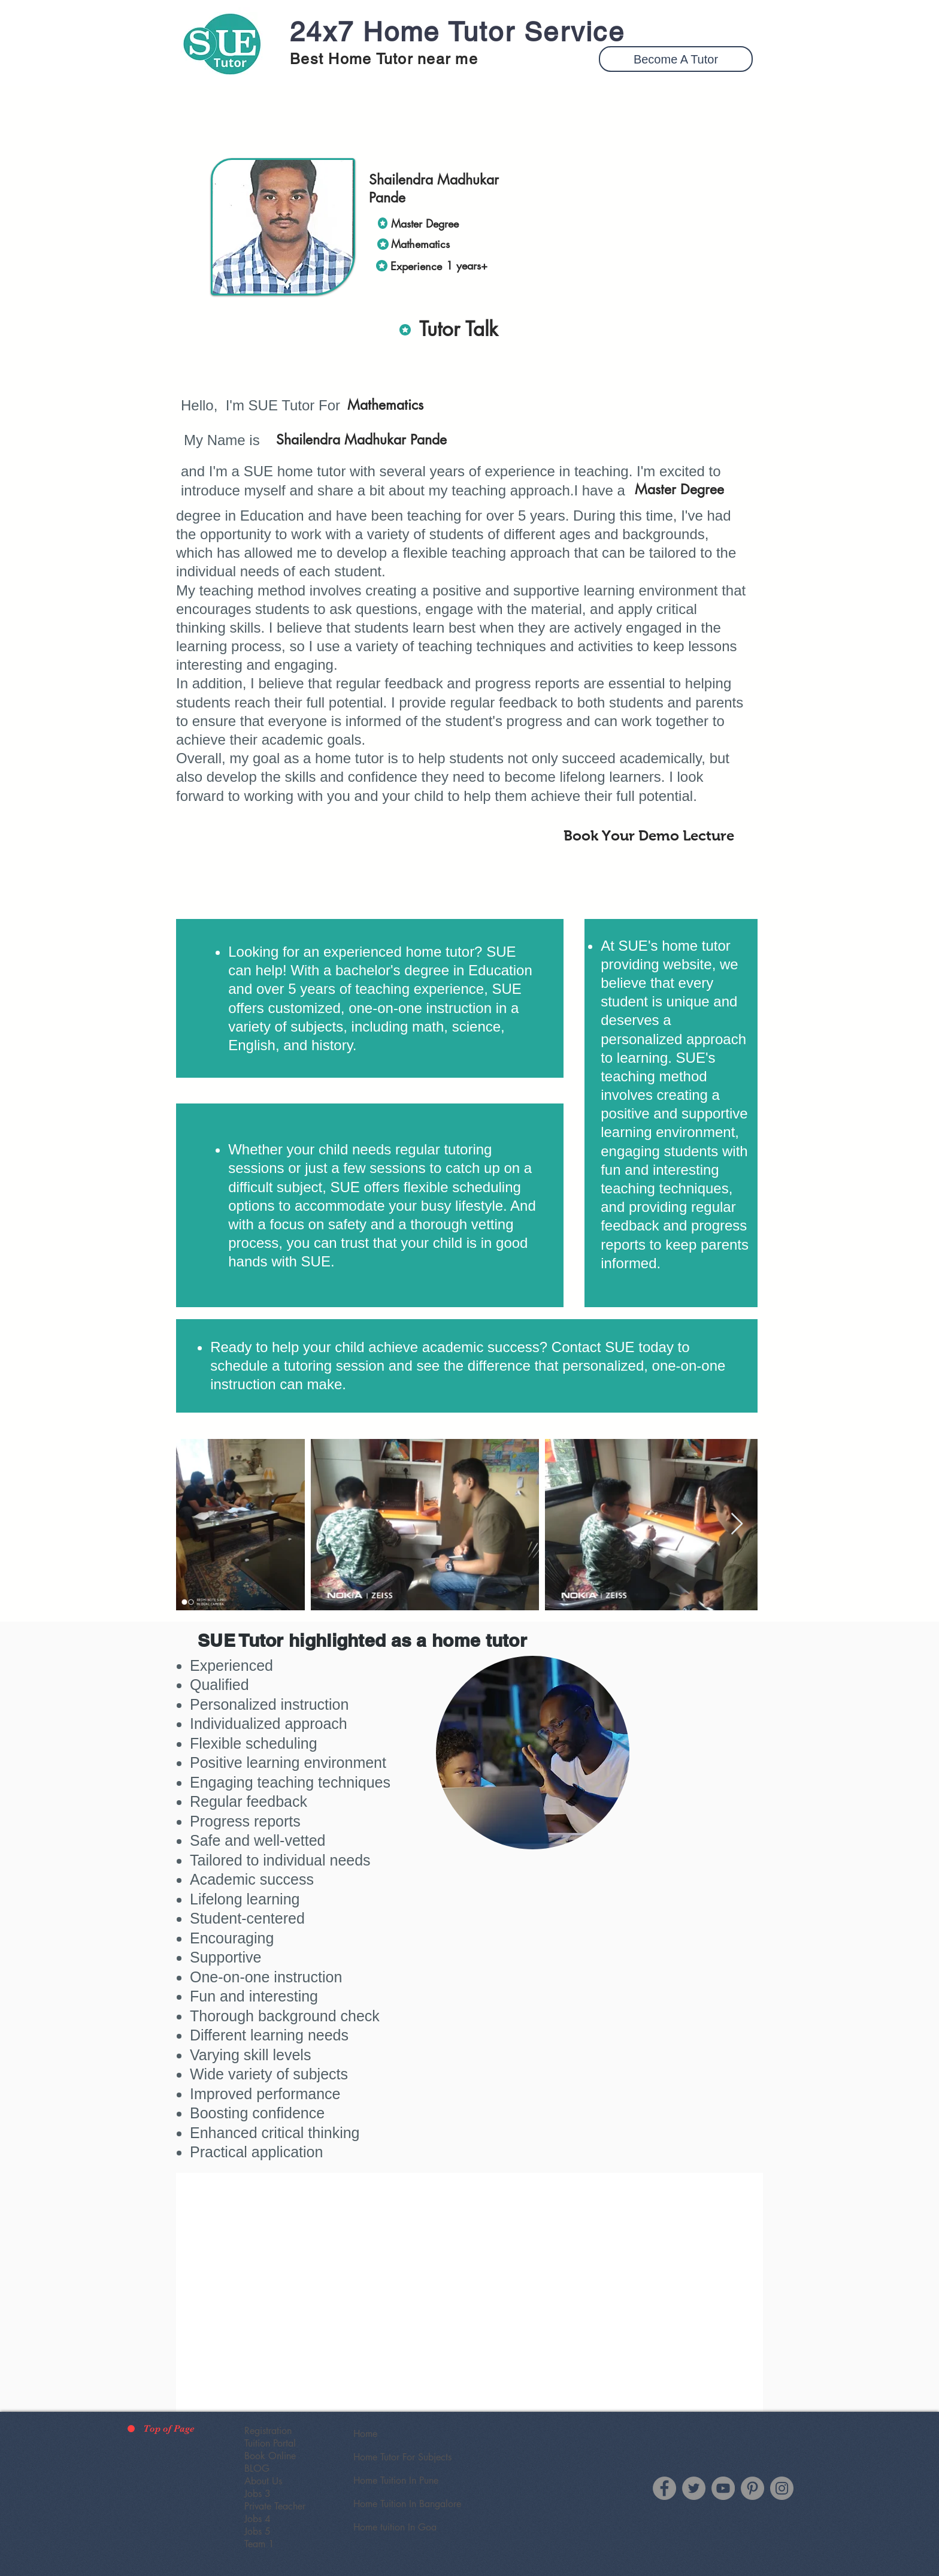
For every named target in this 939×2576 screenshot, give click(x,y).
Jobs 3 (257, 2493)
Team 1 (259, 2544)
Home (365, 2433)
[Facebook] (664, 2488)
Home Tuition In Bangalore (407, 2504)
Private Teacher (274, 2506)
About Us (263, 2481)
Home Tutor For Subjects (402, 2457)
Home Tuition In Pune (395, 2480)
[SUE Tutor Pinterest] (752, 2488)
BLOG (256, 2468)
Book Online (270, 2456)
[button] (676, 59)
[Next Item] (737, 1524)
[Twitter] (693, 2488)
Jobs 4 (257, 2518)
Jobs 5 (257, 2531)
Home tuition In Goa (395, 2527)
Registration (268, 2430)
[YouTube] (723, 2488)
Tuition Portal (270, 2443)
